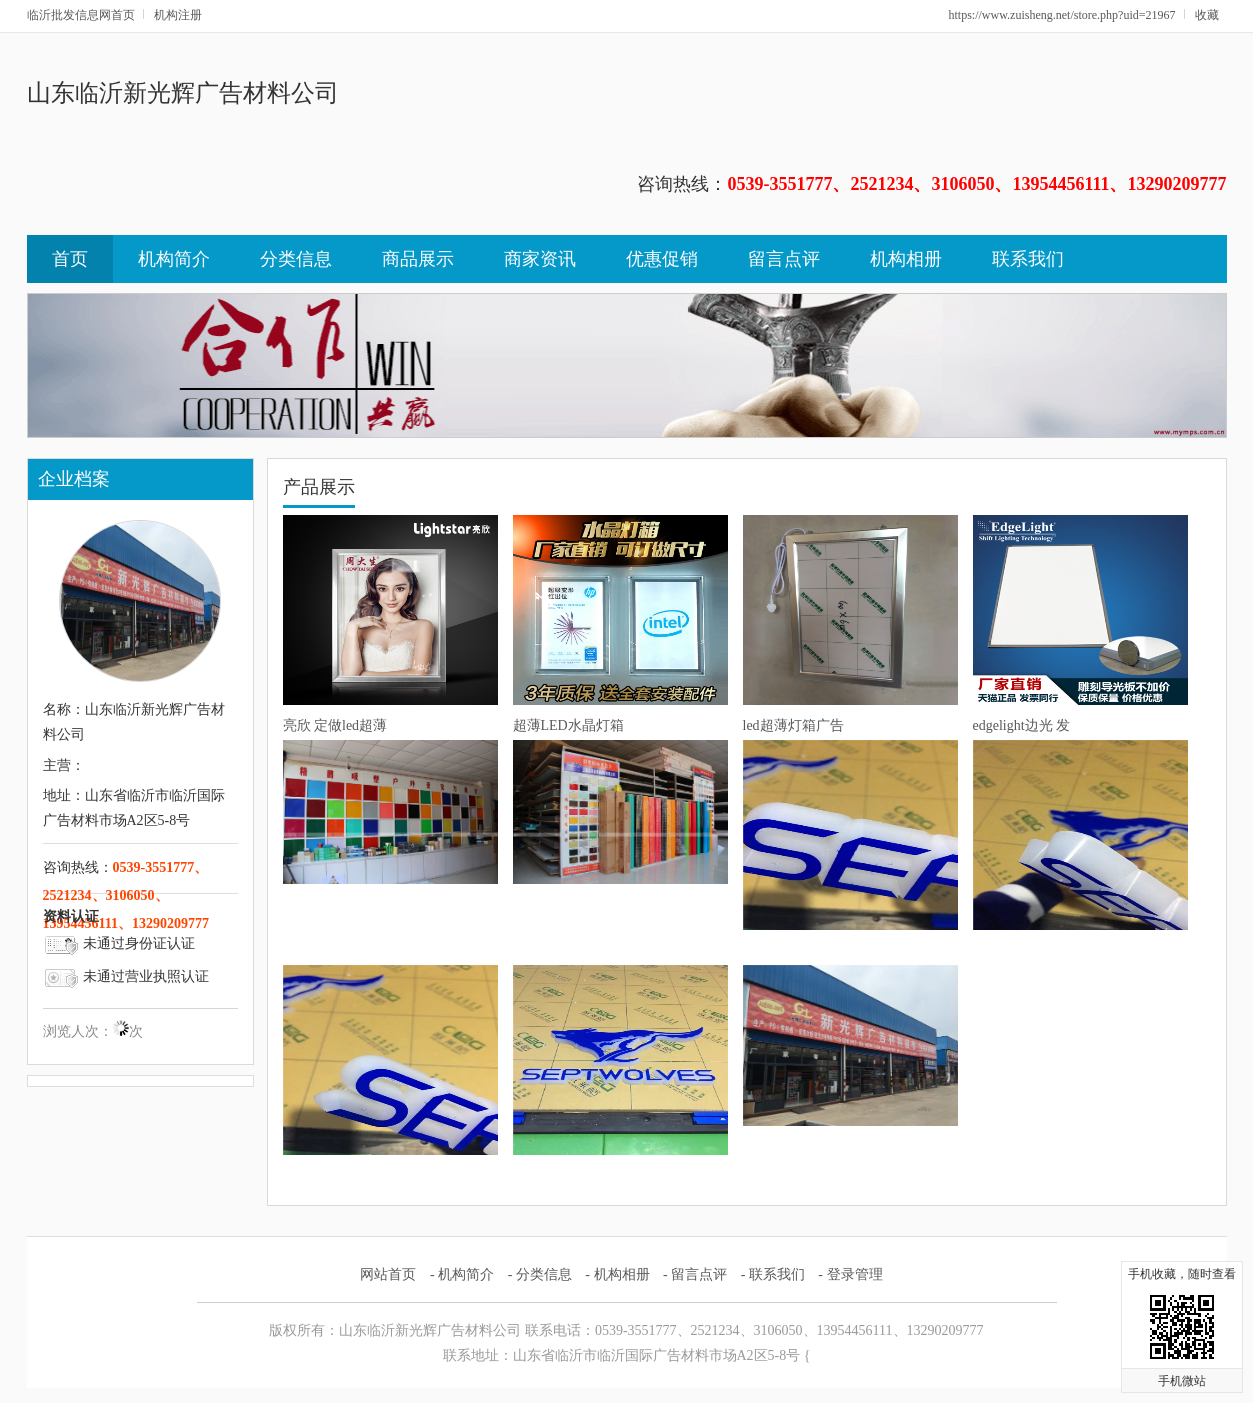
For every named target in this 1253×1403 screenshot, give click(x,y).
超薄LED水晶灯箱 (568, 725)
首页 (70, 259)
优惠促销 (662, 259)
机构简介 (174, 259)
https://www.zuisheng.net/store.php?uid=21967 (1062, 15)
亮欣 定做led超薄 (335, 725)
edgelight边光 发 (1022, 725)
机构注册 (178, 15)
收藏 (1207, 15)
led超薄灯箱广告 (793, 725)
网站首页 (388, 1274)
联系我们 (1028, 259)
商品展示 (418, 259)
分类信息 (296, 259)
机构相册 (906, 259)
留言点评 (784, 259)
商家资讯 (540, 259)
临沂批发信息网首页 (81, 15)
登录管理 (855, 1274)
